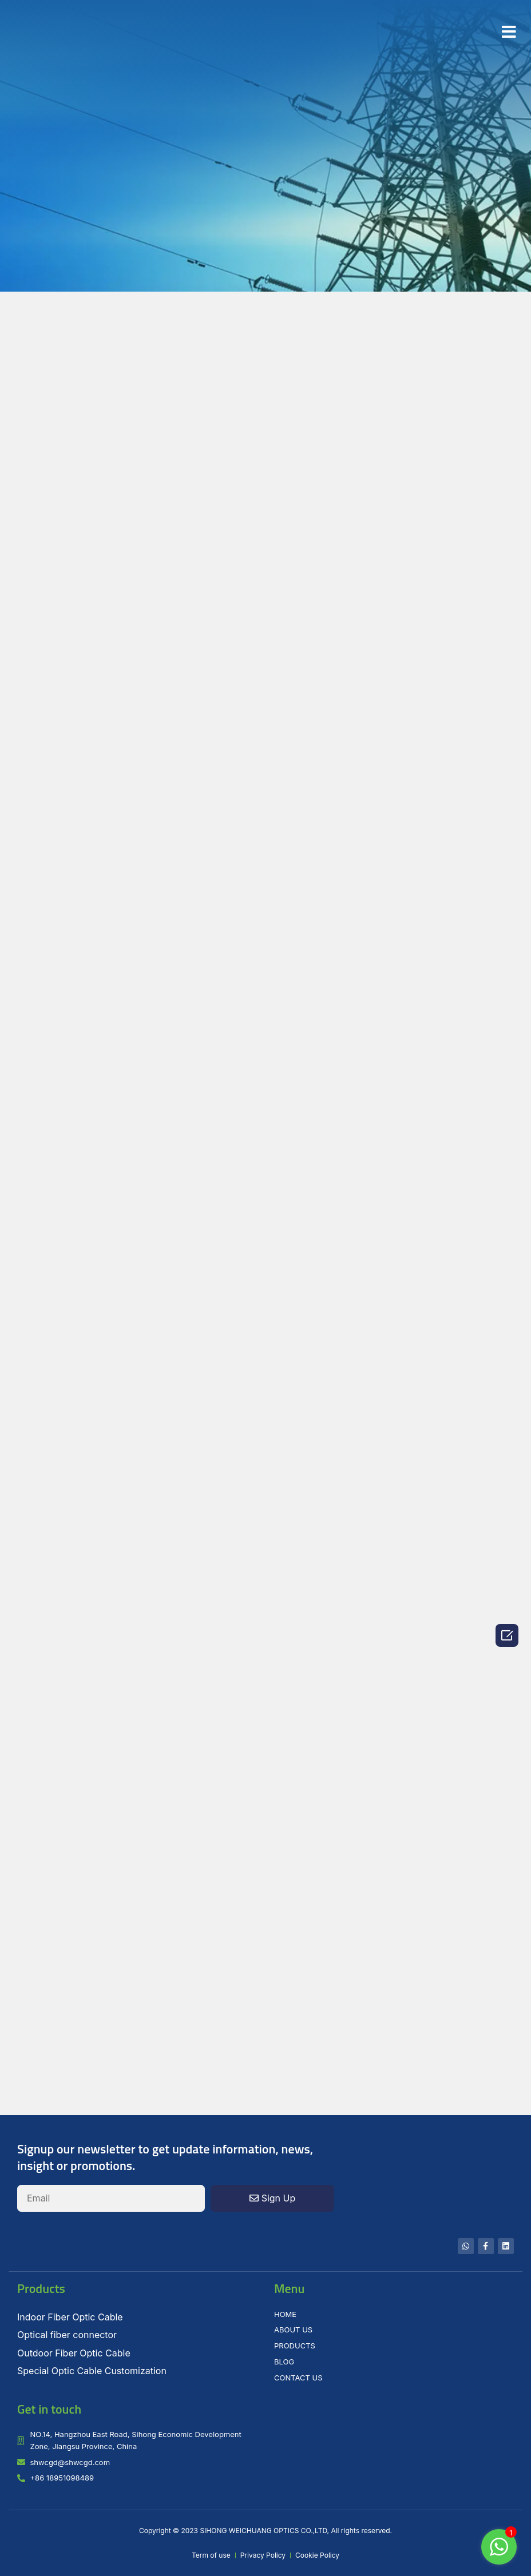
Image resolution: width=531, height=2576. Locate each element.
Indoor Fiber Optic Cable (70, 2317)
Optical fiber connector (67, 2334)
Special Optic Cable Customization (92, 2370)
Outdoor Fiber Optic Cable (73, 2353)
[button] (509, 32)
